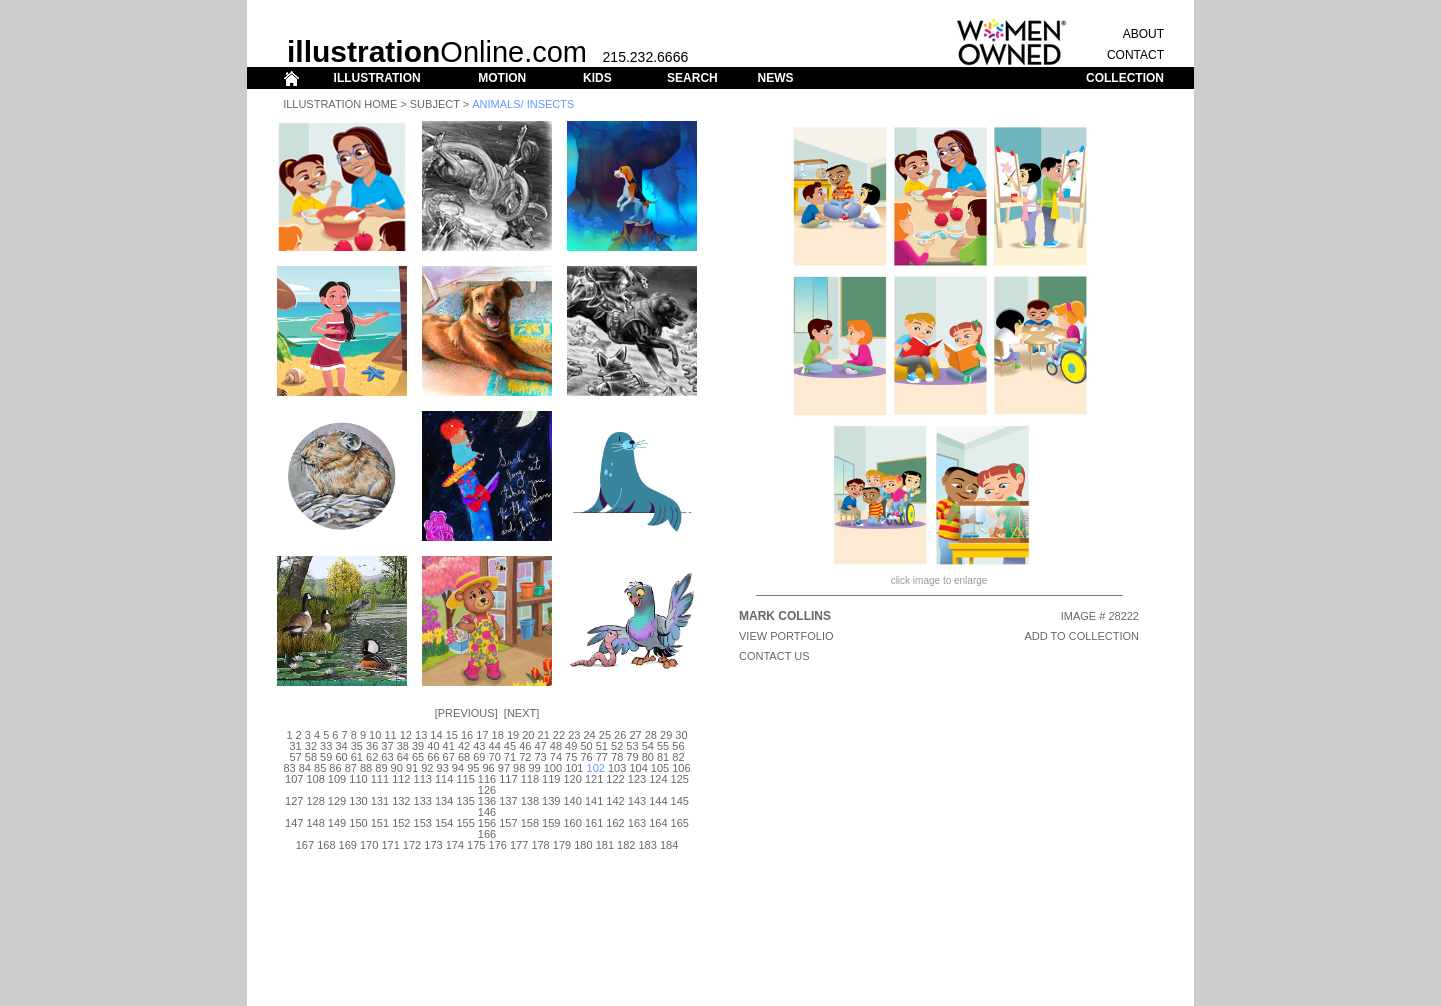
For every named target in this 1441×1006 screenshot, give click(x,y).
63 (387, 757)
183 (647, 845)
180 (583, 845)
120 (573, 779)
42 (464, 746)
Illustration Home (340, 104)
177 (519, 845)
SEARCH (692, 78)
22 (559, 735)
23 (574, 735)
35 (357, 746)
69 (479, 757)
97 (504, 768)
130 (358, 801)
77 (602, 757)
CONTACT (1135, 55)
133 (423, 801)
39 (418, 746)
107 (294, 779)
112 (401, 779)
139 (551, 801)
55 (663, 746)
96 (488, 768)
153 (423, 823)
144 (658, 801)
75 (571, 757)
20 (528, 735)
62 (372, 757)
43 (479, 746)
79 (632, 757)
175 (476, 845)
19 (513, 735)
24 (589, 735)
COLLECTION (1125, 78)
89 (381, 768)
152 (401, 823)
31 (295, 746)
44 (495, 746)
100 (553, 768)
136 (487, 801)
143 (637, 801)
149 (337, 823)
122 (615, 779)
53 (632, 746)
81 (663, 757)
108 (315, 779)
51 (602, 746)
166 (487, 834)
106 (681, 768)
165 (680, 823)
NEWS (775, 78)
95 (473, 768)
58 (311, 757)
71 (510, 757)
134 (444, 801)
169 (348, 845)
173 (433, 845)
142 (615, 801)
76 (586, 757)
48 (556, 746)
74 (556, 757)
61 (357, 757)
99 (534, 768)
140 (573, 801)
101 (574, 768)
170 (369, 845)
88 (366, 768)
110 (358, 779)
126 (487, 790)
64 (403, 757)
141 (594, 801)
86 (335, 768)
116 (487, 779)
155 (465, 823)
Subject (435, 104)
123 (637, 779)
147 (294, 823)
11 (390, 735)
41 (449, 746)
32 (311, 746)
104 (638, 768)
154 (444, 823)
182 (626, 845)
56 (678, 746)
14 (436, 735)
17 (482, 735)
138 (530, 801)
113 (423, 779)
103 (617, 768)
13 (421, 735)
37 (387, 746)
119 (551, 779)
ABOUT (1143, 34)
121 (594, 779)
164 (658, 823)
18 (498, 735)
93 (443, 768)
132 (401, 801)
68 (464, 757)
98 (519, 768)
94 (458, 768)
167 (305, 845)
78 (617, 757)
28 (651, 735)
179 (562, 845)
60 (341, 757)
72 (525, 757)
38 (403, 746)
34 (341, 746)
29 (666, 735)
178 (540, 845)
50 (586, 746)
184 (669, 845)
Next (521, 713)
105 (660, 768)
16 (467, 735)
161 (594, 823)
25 (605, 735)
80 (648, 757)
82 (678, 757)
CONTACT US (774, 656)
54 (648, 746)
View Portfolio (786, 636)
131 (380, 801)
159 (551, 823)
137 (508, 801)
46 (525, 746)
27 (635, 735)
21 (544, 735)
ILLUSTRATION (377, 78)
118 (530, 779)
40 (433, 746)
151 (380, 823)
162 (615, 823)
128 (315, 801)
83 (289, 768)
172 (412, 845)
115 (465, 779)
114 (444, 779)
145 (680, 801)
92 (427, 768)
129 (337, 801)
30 (681, 735)
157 (508, 823)
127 (294, 801)
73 (540, 757)
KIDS (597, 78)
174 (455, 845)
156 (487, 823)
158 (530, 823)
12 (406, 735)
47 (540, 746)
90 (397, 768)
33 (326, 746)
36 (372, 746)
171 (390, 845)
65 (418, 757)
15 (452, 735)
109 (337, 779)
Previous (466, 713)
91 (412, 768)
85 (320, 768)
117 (508, 779)
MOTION (502, 78)
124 (658, 779)
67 (449, 757)
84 (305, 768)
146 (487, 812)
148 (315, 823)
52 (617, 746)
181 (605, 845)
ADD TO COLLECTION (1081, 636)
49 (571, 746)
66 (433, 757)
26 (620, 735)
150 (358, 823)
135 (465, 801)
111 (380, 779)
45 (510, 746)
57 (295, 757)
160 (573, 823)
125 (680, 779)
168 (326, 845)
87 (351, 768)
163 (637, 823)
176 (498, 845)
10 (375, 735)
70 (495, 757)
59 (326, 757)
